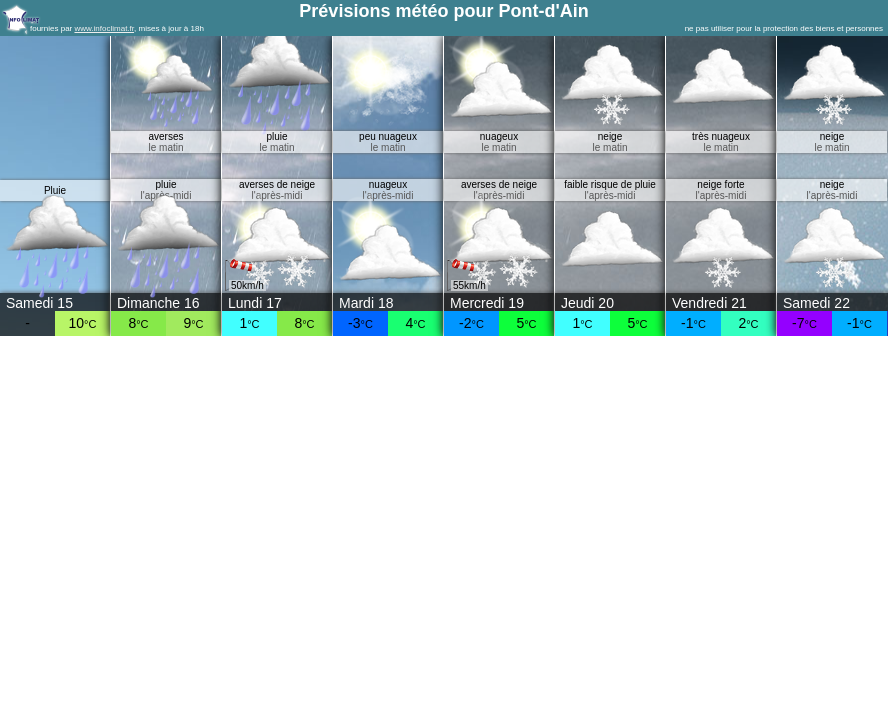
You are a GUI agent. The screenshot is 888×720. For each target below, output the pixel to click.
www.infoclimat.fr (104, 28)
